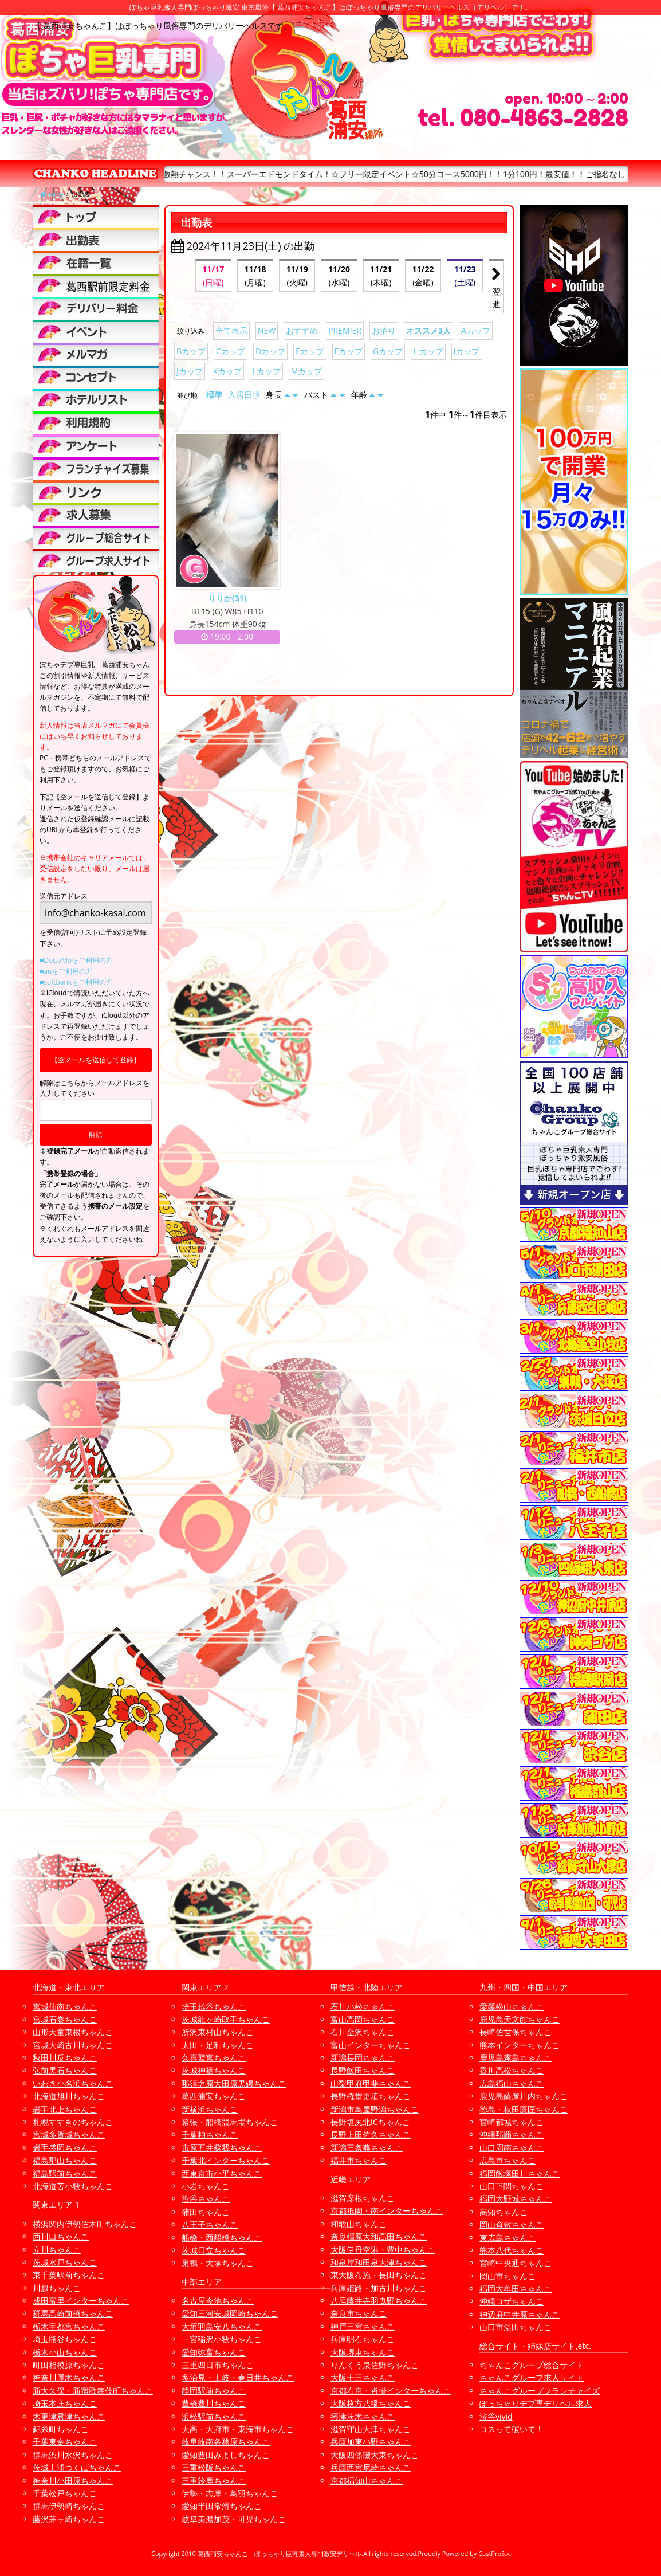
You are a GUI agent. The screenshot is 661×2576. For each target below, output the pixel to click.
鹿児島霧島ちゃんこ (515, 2057)
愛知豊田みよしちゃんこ (226, 2454)
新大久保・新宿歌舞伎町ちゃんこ (93, 2390)
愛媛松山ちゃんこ (511, 2006)
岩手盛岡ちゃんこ (65, 2147)
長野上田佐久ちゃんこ (371, 2134)
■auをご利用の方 (66, 971)
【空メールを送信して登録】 (95, 1060)
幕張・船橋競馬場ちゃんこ (230, 2121)
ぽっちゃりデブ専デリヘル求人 (535, 2403)
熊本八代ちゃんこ (511, 2250)
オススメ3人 (428, 330)
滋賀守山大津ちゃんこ (371, 2429)
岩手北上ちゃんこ (65, 2109)
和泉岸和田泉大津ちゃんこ (379, 2262)
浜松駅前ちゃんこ (214, 2416)
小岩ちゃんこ (206, 2186)
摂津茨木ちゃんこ (363, 2416)
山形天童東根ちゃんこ (73, 2031)
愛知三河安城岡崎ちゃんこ (230, 2313)
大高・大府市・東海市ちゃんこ (238, 2429)
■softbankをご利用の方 (76, 982)
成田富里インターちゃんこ (81, 2300)
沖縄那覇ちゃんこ (511, 2134)
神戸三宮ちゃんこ (363, 2326)
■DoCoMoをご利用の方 (76, 960)
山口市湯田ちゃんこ (515, 2327)
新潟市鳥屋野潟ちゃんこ (375, 2109)
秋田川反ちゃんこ (65, 2057)
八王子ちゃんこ (210, 2224)
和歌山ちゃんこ (359, 2223)
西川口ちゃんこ (61, 2236)
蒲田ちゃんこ (206, 2211)
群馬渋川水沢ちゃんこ (73, 2454)
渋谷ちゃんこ (206, 2198)
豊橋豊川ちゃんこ (214, 2403)
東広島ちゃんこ (507, 2237)
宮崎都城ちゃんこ (511, 2121)
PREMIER (344, 330)
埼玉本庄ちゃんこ (65, 2403)
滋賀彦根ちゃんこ (363, 2198)
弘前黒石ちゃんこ (65, 2070)
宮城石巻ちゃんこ (65, 2019)
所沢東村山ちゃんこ (218, 2031)
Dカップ (270, 351)
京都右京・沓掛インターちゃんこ (391, 2390)
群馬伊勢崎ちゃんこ (69, 2505)
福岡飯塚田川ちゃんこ (519, 2173)
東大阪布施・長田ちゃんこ (379, 2274)
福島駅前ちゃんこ (65, 2173)
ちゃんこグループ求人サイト (531, 2377)
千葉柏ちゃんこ (210, 2134)
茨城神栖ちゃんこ (214, 2070)
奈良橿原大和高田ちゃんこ (379, 2236)
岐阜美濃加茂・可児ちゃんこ (234, 2519)
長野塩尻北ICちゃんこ (370, 2121)
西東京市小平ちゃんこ (222, 2173)
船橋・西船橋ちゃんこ (222, 2237)
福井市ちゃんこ (359, 2160)
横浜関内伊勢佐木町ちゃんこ (85, 2223)
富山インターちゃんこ (371, 2045)
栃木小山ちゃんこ (65, 2352)
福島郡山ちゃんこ (65, 2160)
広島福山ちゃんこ (511, 2083)
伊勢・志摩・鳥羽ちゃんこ (230, 2493)
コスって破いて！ (511, 2429)
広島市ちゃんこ (507, 2160)
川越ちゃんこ (57, 2288)
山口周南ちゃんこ (511, 2147)
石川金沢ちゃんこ (363, 2031)
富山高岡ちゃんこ (363, 2019)
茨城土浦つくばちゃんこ (77, 2467)
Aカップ (475, 330)
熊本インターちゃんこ (519, 2045)
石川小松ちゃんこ (363, 2006)
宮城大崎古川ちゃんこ (73, 2045)
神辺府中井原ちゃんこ (519, 2314)
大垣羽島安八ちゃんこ (222, 2326)
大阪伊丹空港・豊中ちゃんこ (383, 2249)
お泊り (384, 330)
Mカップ (306, 371)
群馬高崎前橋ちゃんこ (73, 2313)
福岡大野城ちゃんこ (515, 2198)
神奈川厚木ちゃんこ (69, 2377)
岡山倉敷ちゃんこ (511, 2224)
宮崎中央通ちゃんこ (515, 2262)
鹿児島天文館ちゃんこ (519, 2019)
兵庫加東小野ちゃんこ (371, 2441)
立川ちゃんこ (57, 2249)
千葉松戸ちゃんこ (65, 2493)
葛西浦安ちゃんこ (214, 2096)
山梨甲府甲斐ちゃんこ (371, 2083)
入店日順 (244, 394)
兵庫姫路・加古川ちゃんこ (379, 2288)
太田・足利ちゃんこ (218, 2045)
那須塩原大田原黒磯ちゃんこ (234, 2083)
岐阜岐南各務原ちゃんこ (226, 2441)
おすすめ (302, 330)
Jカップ (189, 371)
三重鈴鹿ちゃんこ (214, 2480)
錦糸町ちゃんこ (61, 2429)
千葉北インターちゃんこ (226, 2160)
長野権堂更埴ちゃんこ (371, 2096)
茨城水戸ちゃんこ (65, 2262)
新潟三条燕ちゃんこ (367, 2147)
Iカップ (467, 351)
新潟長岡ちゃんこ (363, 2057)
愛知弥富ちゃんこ (214, 2352)
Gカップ (388, 351)
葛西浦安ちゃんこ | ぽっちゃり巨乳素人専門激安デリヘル (280, 2553)
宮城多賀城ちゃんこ (69, 2134)
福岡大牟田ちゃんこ (515, 2288)
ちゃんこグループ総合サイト (531, 2364)
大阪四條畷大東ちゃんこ (375, 2454)
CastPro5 (491, 2553)
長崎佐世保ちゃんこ (515, 2031)
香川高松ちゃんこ (511, 2070)
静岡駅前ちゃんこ (214, 2390)
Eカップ (310, 351)
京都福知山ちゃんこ (367, 2480)
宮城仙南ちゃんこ (65, 2006)
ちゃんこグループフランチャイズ (539, 2390)
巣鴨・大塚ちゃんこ (218, 2262)
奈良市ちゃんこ (359, 2313)
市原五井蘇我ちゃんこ (222, 2147)
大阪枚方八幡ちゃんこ (371, 2403)
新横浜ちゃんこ (210, 2109)
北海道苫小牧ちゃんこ (73, 2186)
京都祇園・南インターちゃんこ (387, 2210)
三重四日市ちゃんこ (218, 2364)
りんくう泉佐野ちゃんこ (375, 2364)
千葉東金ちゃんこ (65, 2441)
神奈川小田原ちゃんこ (73, 2480)
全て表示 (231, 330)
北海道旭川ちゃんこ (69, 2096)
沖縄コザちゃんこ (511, 2301)
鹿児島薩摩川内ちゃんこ (523, 2096)
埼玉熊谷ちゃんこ (65, 2339)
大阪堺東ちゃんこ (363, 2352)
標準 (214, 394)
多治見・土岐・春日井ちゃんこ (238, 2377)
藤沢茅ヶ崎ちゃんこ (69, 2519)
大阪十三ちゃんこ (363, 2377)
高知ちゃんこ (503, 2211)
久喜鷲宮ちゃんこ (214, 2057)
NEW (267, 330)
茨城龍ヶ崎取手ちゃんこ (226, 2019)
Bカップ (191, 351)
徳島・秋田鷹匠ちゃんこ (523, 2109)
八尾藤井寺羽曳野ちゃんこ (379, 2300)
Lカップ (266, 371)
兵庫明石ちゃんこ (363, 2339)
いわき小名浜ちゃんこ (73, 2083)
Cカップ (230, 351)
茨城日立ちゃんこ (214, 2250)
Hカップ (428, 351)
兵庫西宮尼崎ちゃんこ (371, 2467)
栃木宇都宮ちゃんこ (69, 2326)
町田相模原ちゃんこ (69, 2364)
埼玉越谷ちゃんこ (214, 2006)
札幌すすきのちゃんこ (73, 2121)
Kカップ (227, 371)
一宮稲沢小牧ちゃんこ (222, 2339)
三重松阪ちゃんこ (214, 2467)
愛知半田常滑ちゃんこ (222, 2505)
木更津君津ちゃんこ (69, 2416)
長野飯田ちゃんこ (363, 2070)
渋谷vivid (496, 2416)
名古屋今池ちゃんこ (218, 2300)
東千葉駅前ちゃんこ (69, 2274)
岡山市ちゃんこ (507, 2276)
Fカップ (349, 351)
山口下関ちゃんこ (511, 2186)
